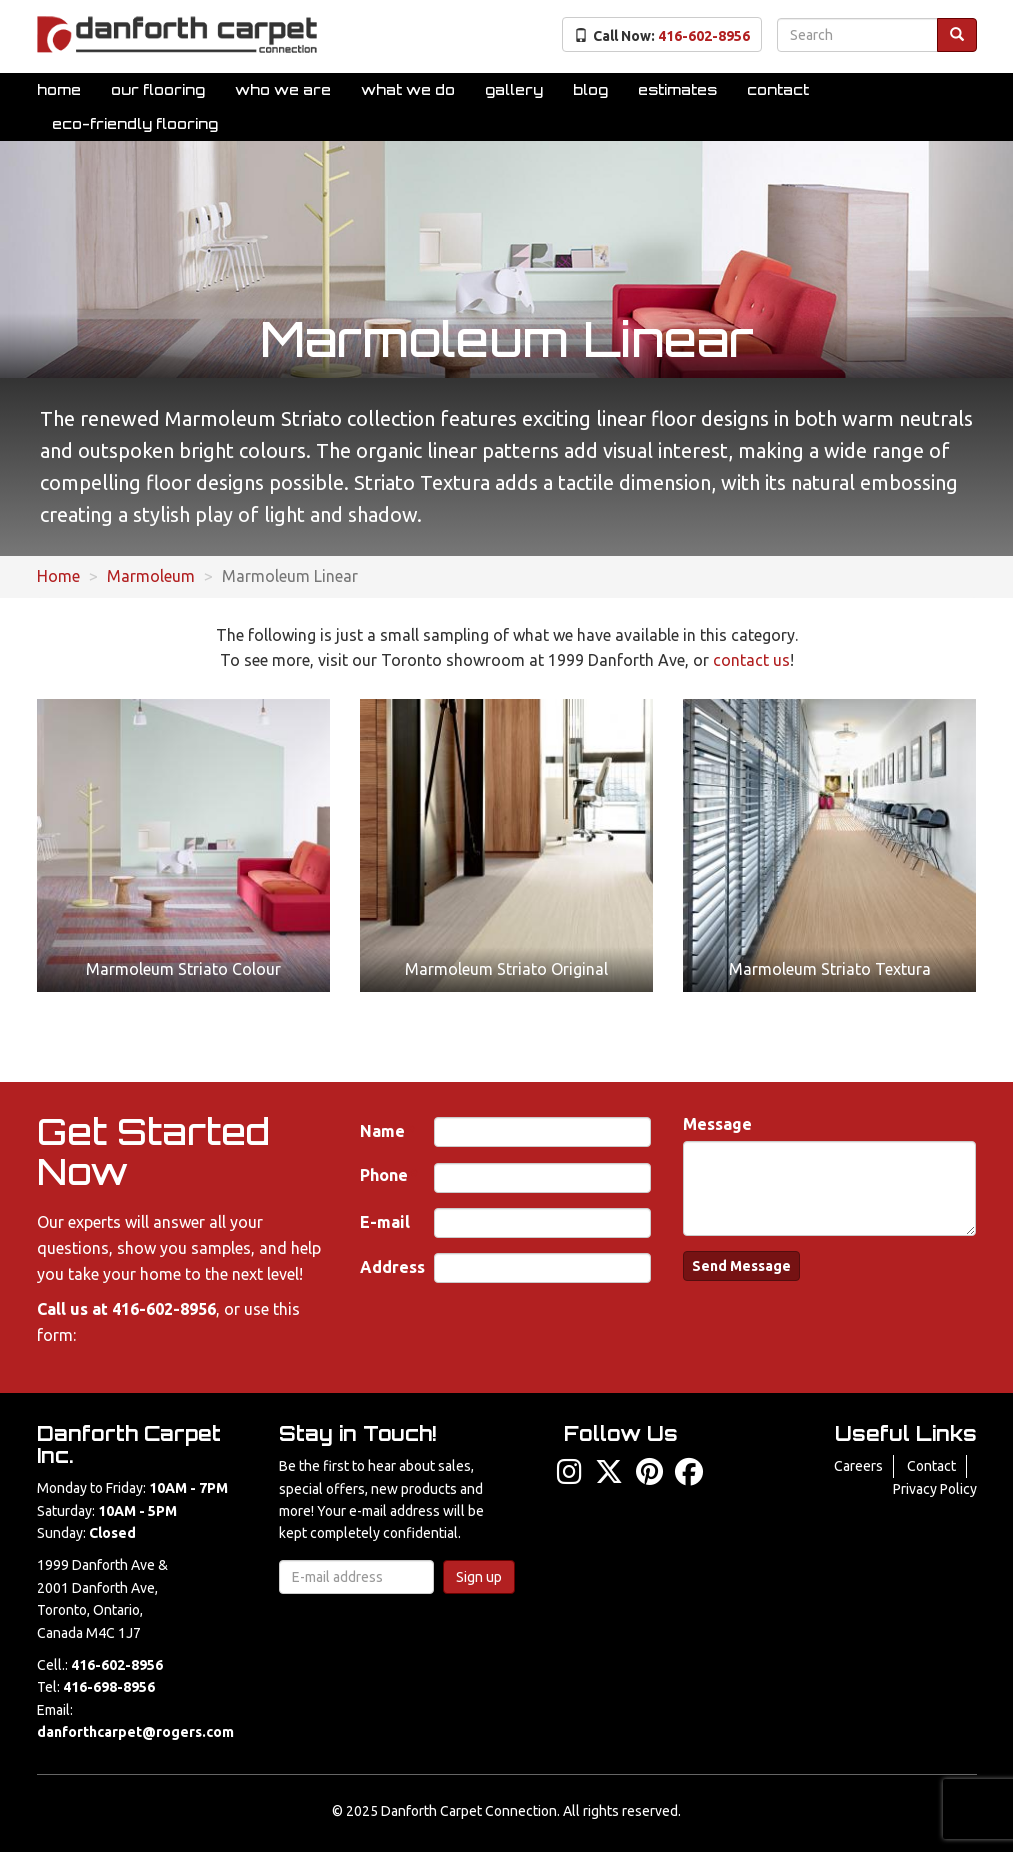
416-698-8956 (109, 1687)
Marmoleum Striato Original (506, 969)
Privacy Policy (935, 1489)
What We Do (408, 89)
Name (382, 1131)
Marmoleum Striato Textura (830, 969)
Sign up (479, 1577)
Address (392, 1267)
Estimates (677, 89)
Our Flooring (158, 89)
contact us (751, 660)
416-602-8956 (164, 1309)
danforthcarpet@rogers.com (135, 1732)
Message (717, 1124)
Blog (590, 89)
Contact (778, 89)
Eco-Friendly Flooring (135, 123)
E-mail (385, 1222)
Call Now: (662, 36)
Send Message (741, 1266)
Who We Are (283, 89)
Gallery (514, 89)
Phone (384, 1175)
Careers (858, 1466)
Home (59, 89)
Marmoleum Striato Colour (183, 969)
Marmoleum (151, 576)
